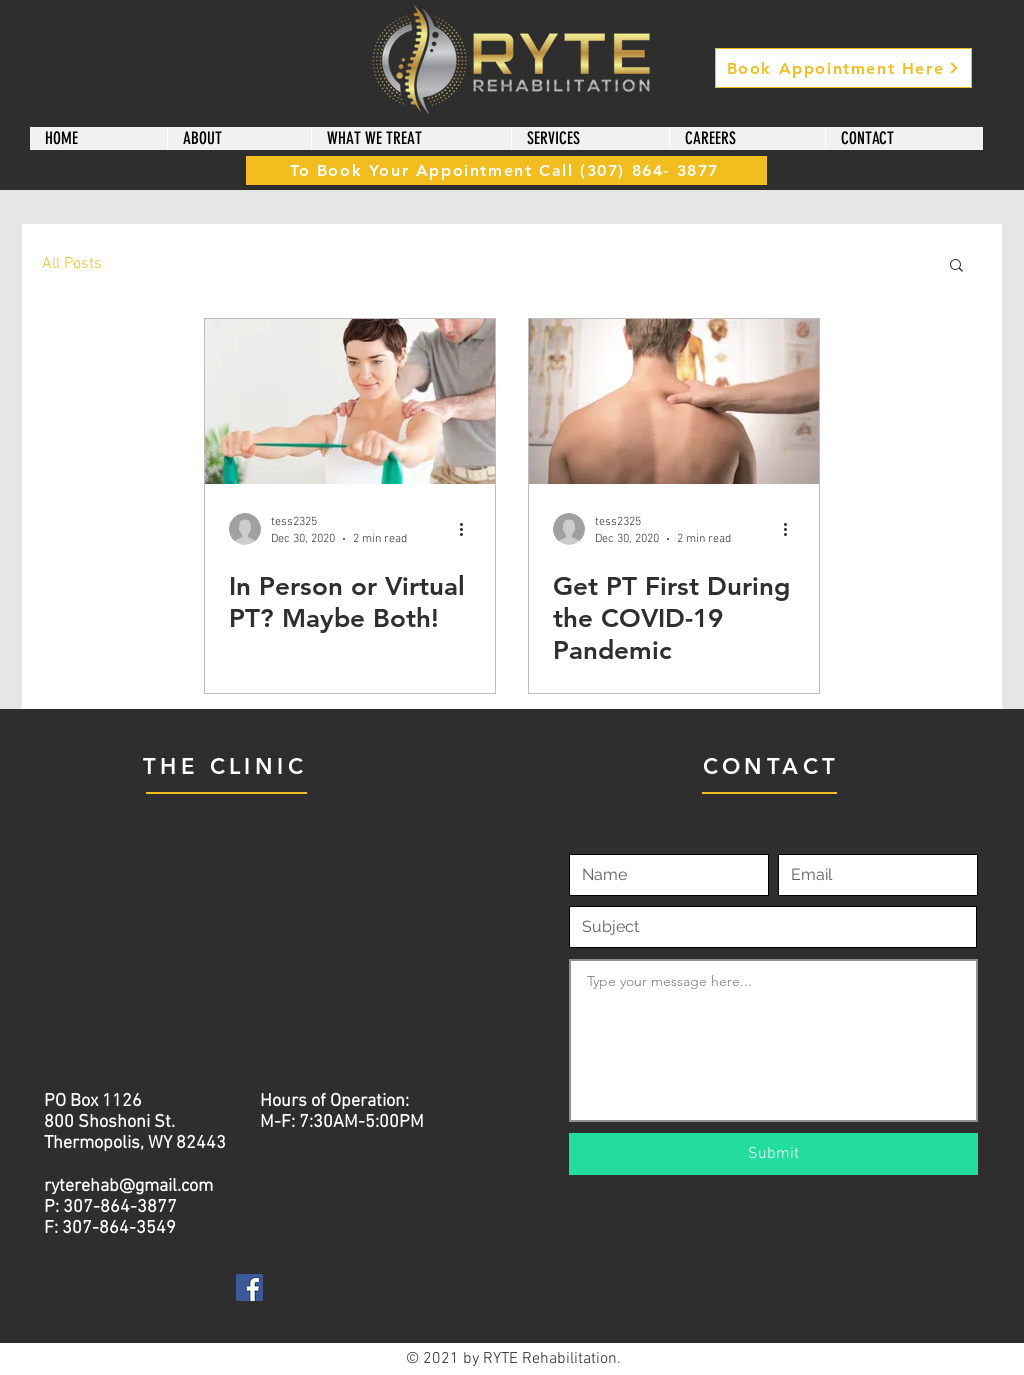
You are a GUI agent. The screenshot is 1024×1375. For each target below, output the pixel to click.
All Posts (72, 264)
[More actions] (468, 529)
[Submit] (773, 1154)
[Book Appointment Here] (843, 68)
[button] (239, 138)
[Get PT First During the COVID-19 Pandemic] (674, 401)
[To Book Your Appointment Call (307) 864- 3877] (506, 170)
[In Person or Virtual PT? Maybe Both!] (350, 401)
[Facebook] (249, 1287)
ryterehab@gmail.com (128, 1186)
